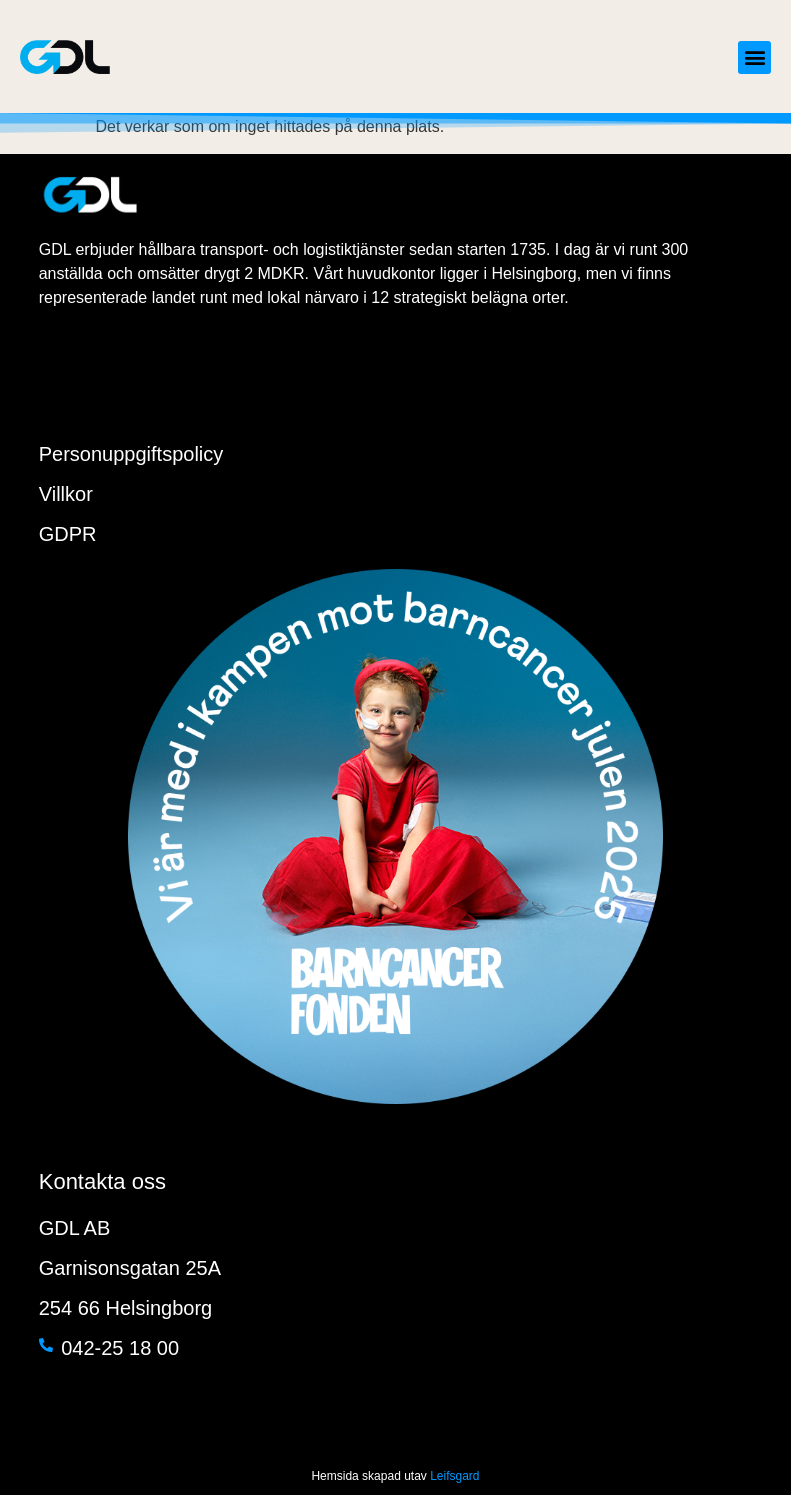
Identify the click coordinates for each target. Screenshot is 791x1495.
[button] (754, 57)
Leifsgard (454, 1476)
